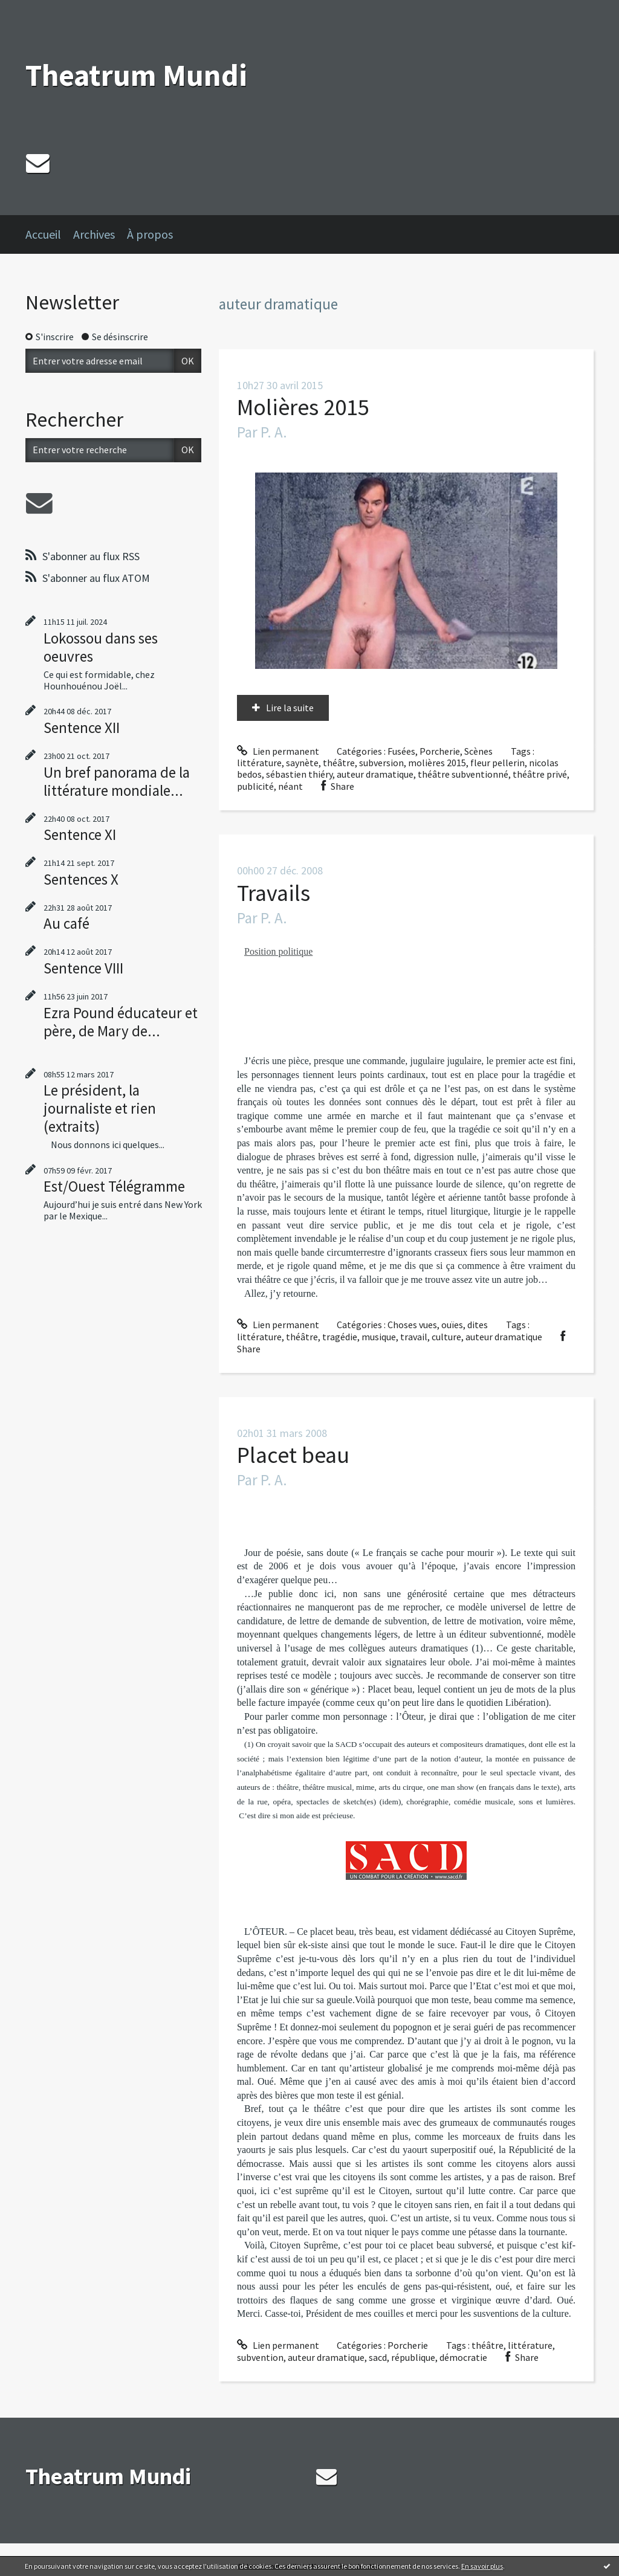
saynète (302, 763)
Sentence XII (82, 727)
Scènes (478, 751)
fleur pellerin (497, 763)
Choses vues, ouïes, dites (437, 1325)
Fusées (401, 751)
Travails (273, 893)
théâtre (339, 763)
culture (446, 1337)
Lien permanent (278, 751)
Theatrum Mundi (136, 75)
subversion (381, 763)
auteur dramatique (375, 774)
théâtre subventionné (463, 774)
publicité (255, 786)
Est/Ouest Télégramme (114, 1186)
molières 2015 (437, 763)
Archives (94, 234)
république (413, 2357)
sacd (378, 2357)
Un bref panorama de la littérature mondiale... (117, 781)
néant (290, 786)
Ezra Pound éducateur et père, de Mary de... (121, 1022)
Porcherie (440, 751)
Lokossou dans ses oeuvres (101, 647)
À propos (150, 234)
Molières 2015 (303, 407)
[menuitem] (49, 234)
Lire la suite (290, 708)
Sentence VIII (83, 968)
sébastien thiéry (299, 774)
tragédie (339, 1337)
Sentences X (81, 879)
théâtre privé (540, 774)
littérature (259, 763)
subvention (260, 2357)
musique (378, 1337)
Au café (66, 923)
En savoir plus (482, 2566)
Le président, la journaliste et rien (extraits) (100, 1108)
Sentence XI (80, 834)
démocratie (463, 2357)
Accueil (43, 234)
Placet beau (293, 1455)
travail (413, 1337)
